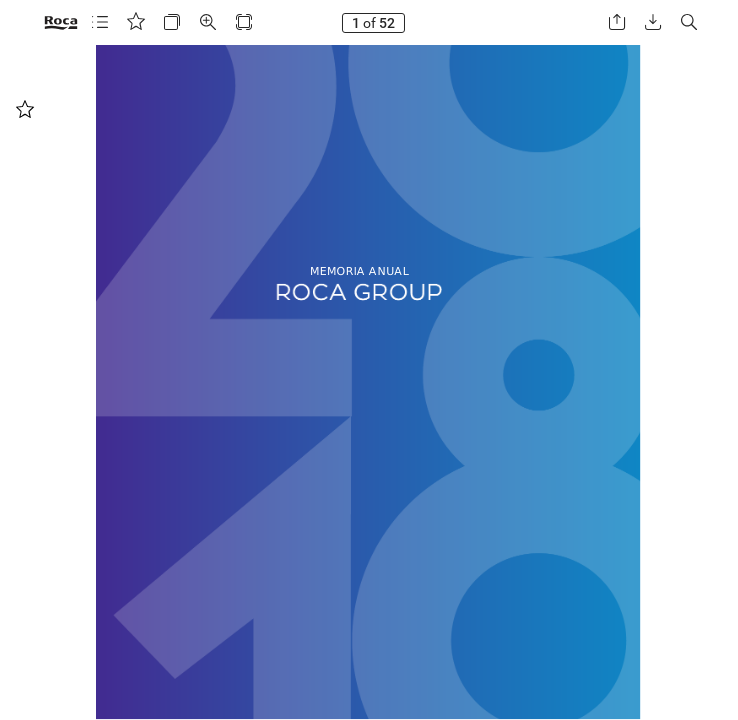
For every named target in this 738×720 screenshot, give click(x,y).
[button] (100, 22)
